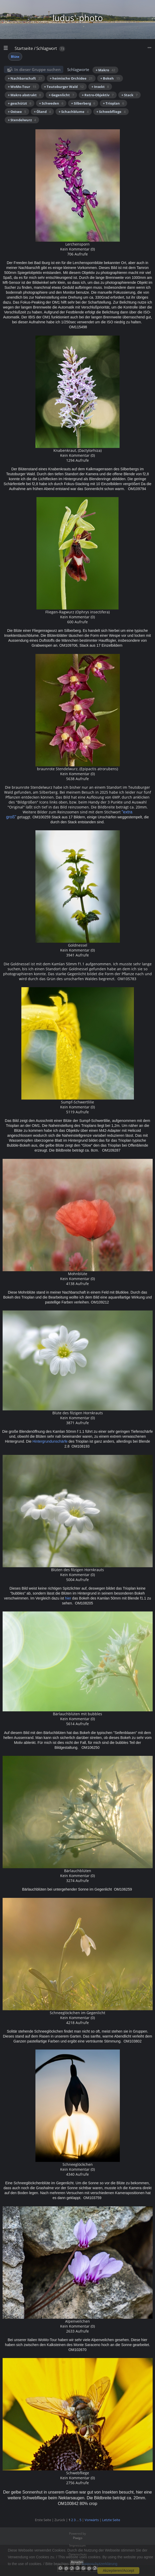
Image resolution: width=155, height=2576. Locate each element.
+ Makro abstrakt (24, 95)
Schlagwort (46, 48)
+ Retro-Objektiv (98, 95)
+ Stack (129, 95)
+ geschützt (19, 103)
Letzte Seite (111, 2519)
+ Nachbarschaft (25, 78)
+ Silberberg (83, 103)
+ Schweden (51, 103)
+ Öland (42, 111)
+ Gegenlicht (61, 95)
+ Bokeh (110, 78)
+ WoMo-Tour (22, 86)
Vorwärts (92, 2519)
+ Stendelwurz (22, 120)
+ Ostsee (17, 111)
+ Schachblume (74, 111)
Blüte (15, 56)
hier (68, 1598)
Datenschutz (78, 2554)
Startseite (24, 48)
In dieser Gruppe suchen (37, 69)
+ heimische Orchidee (71, 78)
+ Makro (105, 70)
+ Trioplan (113, 103)
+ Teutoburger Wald (64, 86)
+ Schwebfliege (111, 111)
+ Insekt (100, 86)
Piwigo (77, 2538)
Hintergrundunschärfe (50, 1441)
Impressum (77, 2545)
